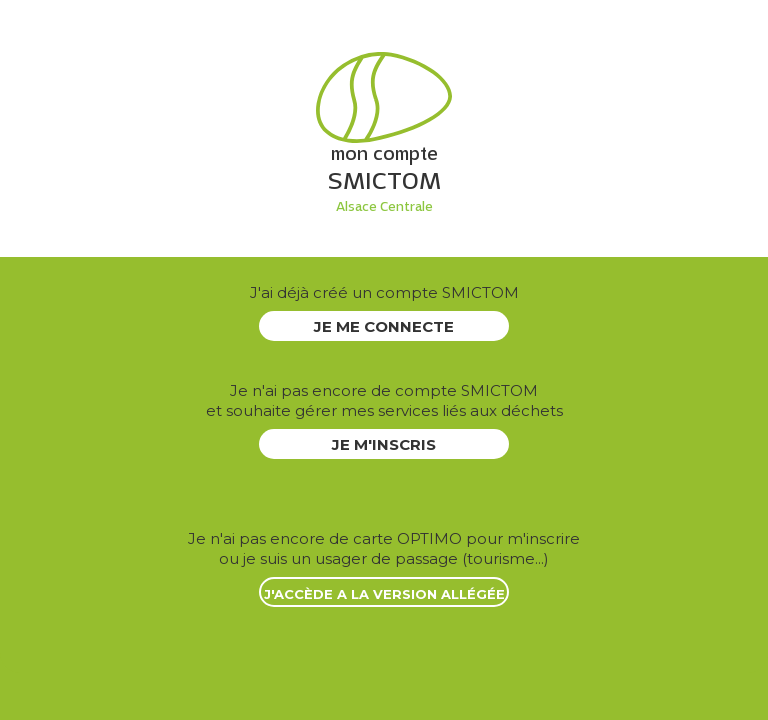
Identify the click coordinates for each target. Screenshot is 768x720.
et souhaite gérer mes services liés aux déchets (384, 400)
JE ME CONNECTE (384, 326)
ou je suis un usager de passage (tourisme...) (384, 548)
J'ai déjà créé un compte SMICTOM (384, 292)
